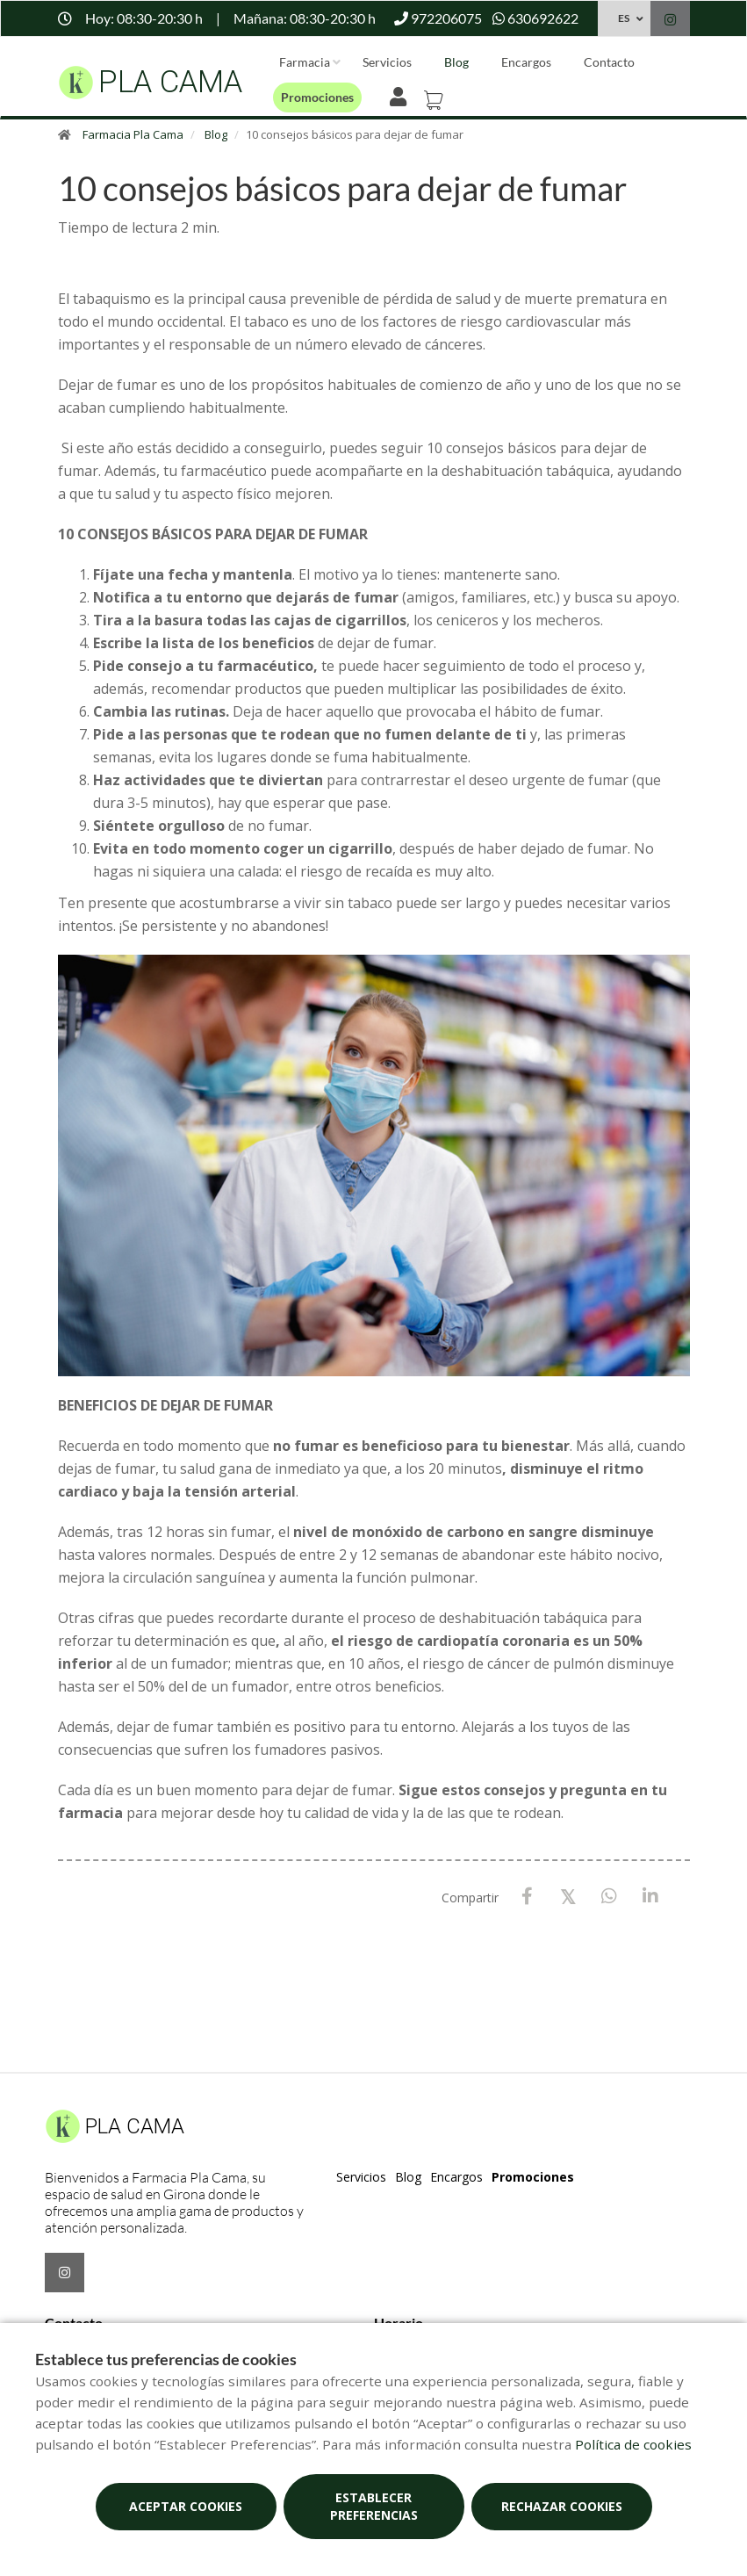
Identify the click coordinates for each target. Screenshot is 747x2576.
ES (623, 18)
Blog (456, 61)
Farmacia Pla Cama (133, 134)
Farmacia (304, 61)
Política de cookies (633, 2444)
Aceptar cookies (185, 2506)
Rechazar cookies (561, 2506)
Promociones (317, 97)
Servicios (387, 61)
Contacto (609, 61)
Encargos (526, 61)
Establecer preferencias (374, 2506)
